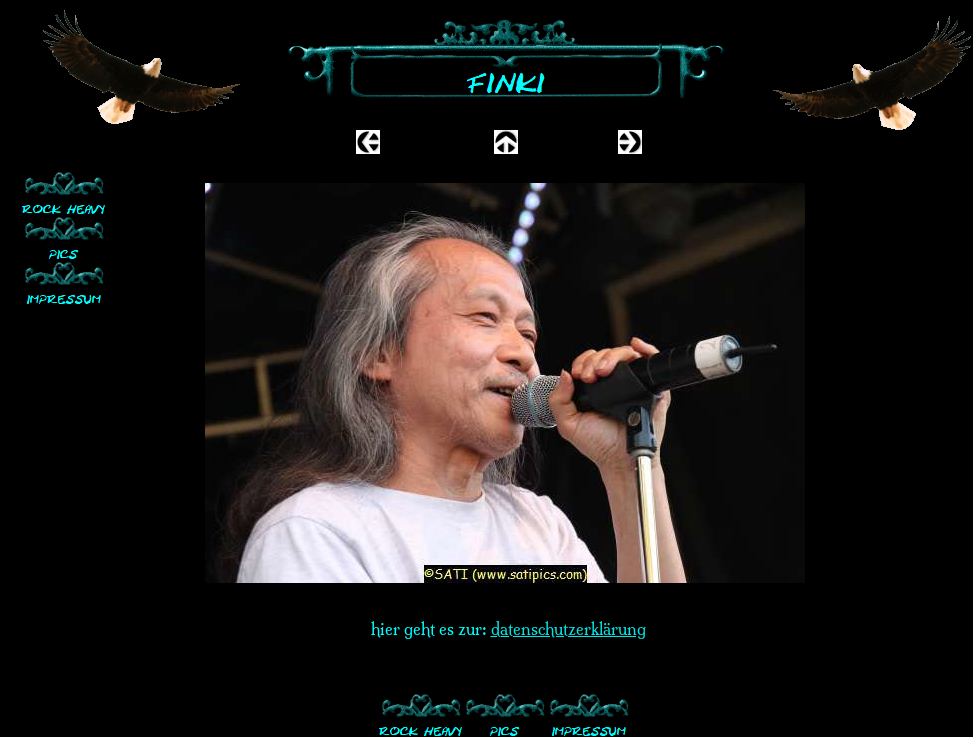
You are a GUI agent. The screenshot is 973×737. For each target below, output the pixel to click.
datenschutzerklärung (568, 629)
